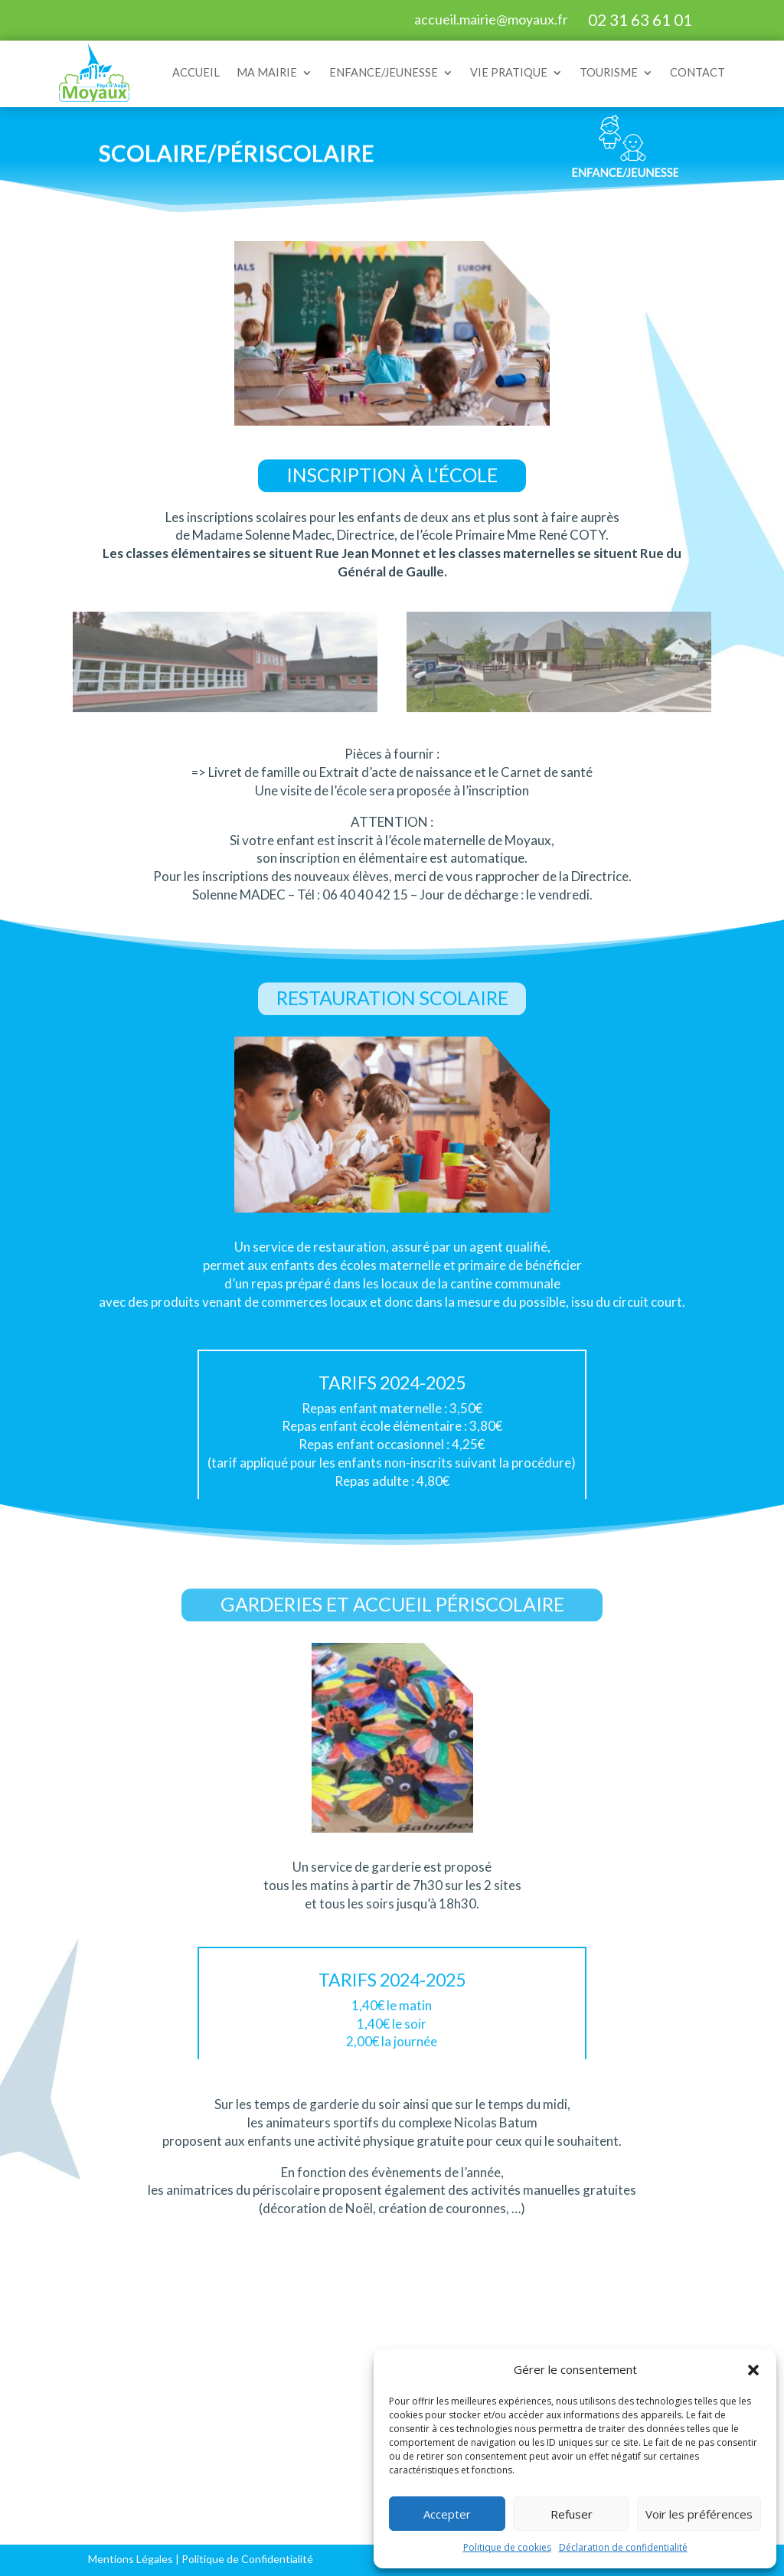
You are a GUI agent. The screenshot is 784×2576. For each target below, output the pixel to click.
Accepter (447, 2514)
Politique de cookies (507, 2547)
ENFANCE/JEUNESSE (383, 72)
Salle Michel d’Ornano (57, 2475)
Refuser (571, 2514)
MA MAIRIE (267, 72)
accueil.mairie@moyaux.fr (491, 19)
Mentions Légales (130, 2558)
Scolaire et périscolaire (244, 2402)
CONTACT (697, 72)
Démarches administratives (69, 2410)
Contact (47, 2507)
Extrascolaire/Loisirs (238, 2427)
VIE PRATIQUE (508, 72)
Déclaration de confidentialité (623, 2547)
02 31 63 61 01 (640, 19)
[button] (753, 2370)
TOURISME (609, 72)
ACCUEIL (196, 72)
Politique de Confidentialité (247, 2558)
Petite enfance (221, 2377)
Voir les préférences (699, 2514)
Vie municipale (65, 2442)
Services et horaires (80, 2377)
